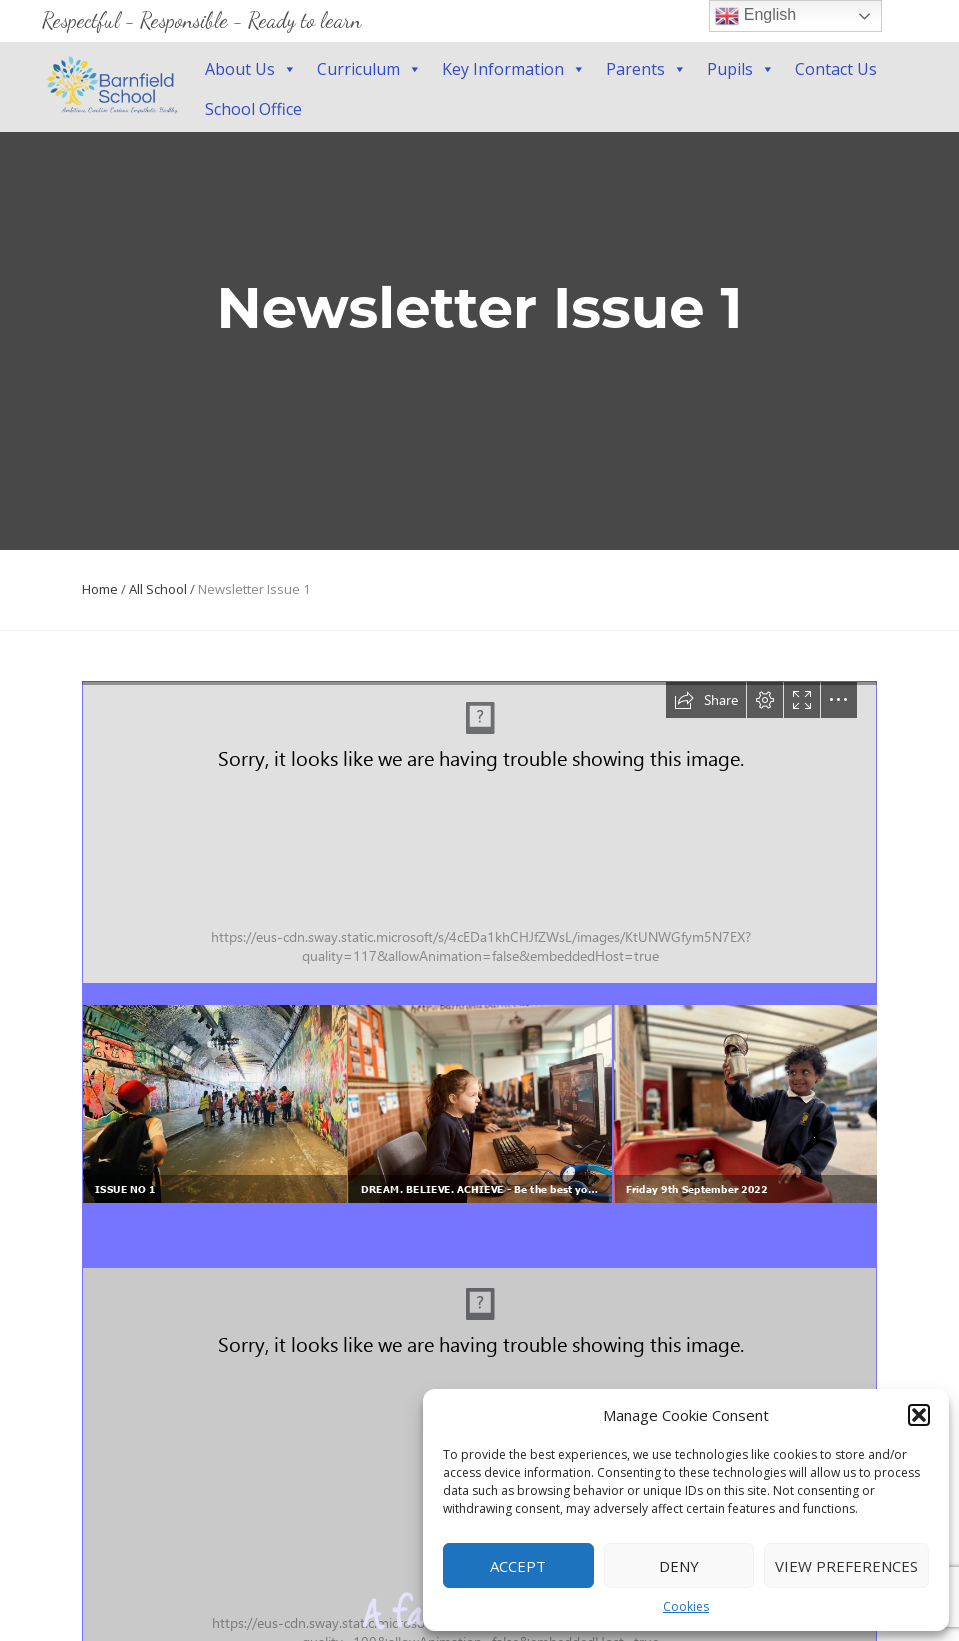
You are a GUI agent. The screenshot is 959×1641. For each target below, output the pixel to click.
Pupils (741, 69)
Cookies (686, 1606)
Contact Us (836, 69)
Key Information (514, 69)
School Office (253, 109)
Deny (679, 1566)
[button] (919, 1415)
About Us (251, 69)
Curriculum (369, 69)
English (755, 16)
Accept (518, 1566)
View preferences (846, 1566)
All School (158, 589)
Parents (646, 69)
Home (100, 589)
